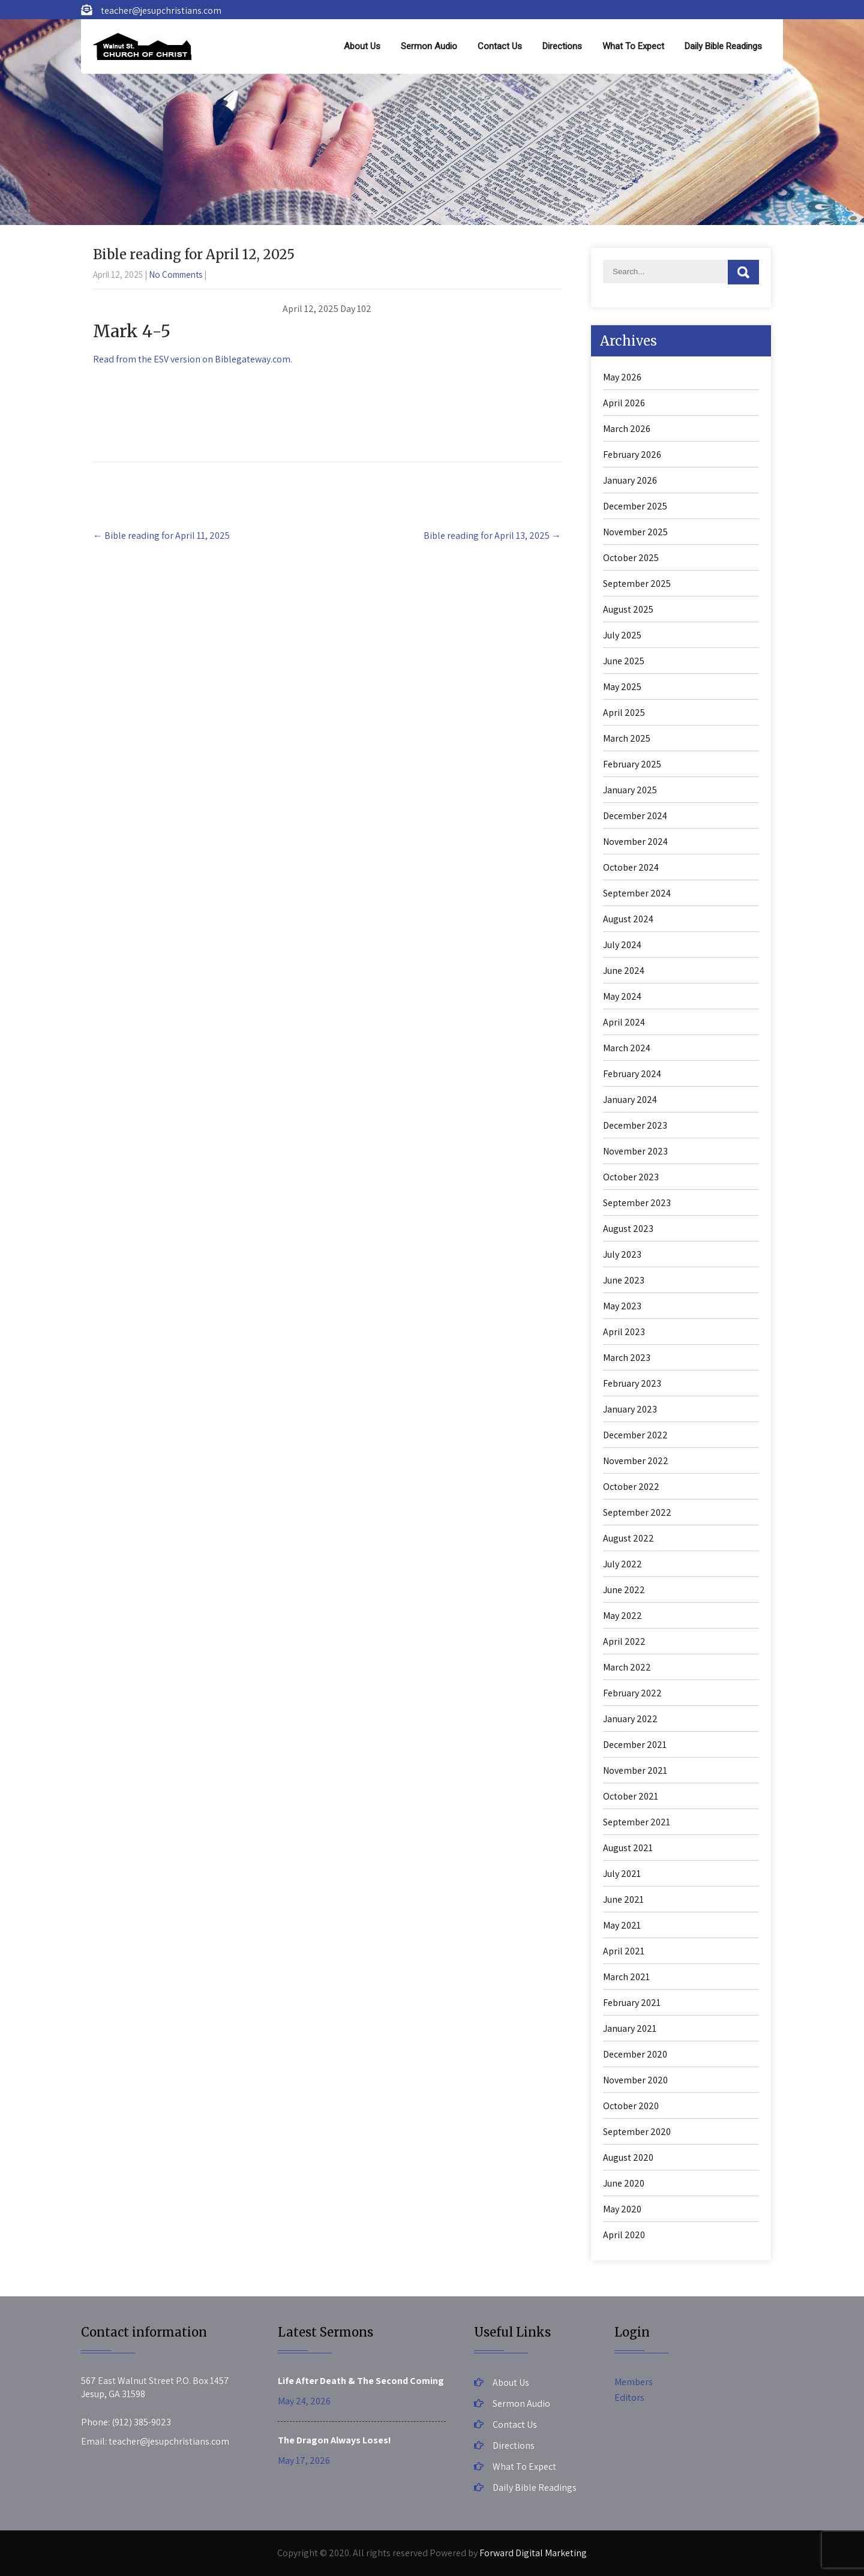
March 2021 (626, 1977)
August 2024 (628, 919)
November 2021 (635, 1770)
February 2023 (632, 1383)
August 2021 (628, 1848)
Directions (562, 46)
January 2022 (630, 1719)
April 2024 (624, 1022)
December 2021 (635, 1744)
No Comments (175, 274)
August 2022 (628, 1538)
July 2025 (622, 635)
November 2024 (635, 841)
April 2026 (624, 403)
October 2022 (631, 1486)
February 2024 (632, 1073)
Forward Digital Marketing (533, 2553)
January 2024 (630, 1099)
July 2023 (622, 1254)
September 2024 (637, 893)
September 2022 (637, 1512)
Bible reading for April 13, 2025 (492, 535)
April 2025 (624, 712)
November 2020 (635, 2080)
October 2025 (631, 557)
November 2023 (635, 1151)
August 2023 (628, 1228)
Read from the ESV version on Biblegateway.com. (192, 359)
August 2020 (628, 2157)
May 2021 (622, 1925)
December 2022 (635, 1435)
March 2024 (626, 1048)
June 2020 (623, 2183)
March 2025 (626, 738)
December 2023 (635, 1125)
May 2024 (622, 996)
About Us (362, 46)
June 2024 (623, 970)
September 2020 (637, 2131)
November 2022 (635, 1461)
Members (633, 2382)
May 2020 (622, 2209)
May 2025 (622, 686)
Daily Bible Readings (723, 46)
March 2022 (627, 1667)
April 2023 (624, 1332)
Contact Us (500, 46)
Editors (629, 2397)
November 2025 (635, 532)
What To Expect (633, 46)
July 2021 (622, 1873)
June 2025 (623, 661)
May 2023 (622, 1306)
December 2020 (635, 2054)
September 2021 (636, 1822)
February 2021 (632, 2002)
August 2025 (628, 609)
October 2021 (630, 1796)
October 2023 (631, 1177)
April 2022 (624, 1641)
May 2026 (622, 377)
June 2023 (623, 1280)
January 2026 (630, 480)
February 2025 (632, 764)
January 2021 (629, 2028)
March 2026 (626, 428)
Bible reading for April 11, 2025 (161, 535)
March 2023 (626, 1357)
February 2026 (632, 454)
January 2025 (630, 790)
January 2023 (630, 1409)
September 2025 (637, 583)
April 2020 (624, 2235)
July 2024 (622, 944)
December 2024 (635, 815)
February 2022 (632, 1693)
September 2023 (637, 1202)
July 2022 (622, 1564)
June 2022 (624, 1590)
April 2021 (623, 1951)
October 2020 (631, 2106)
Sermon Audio (429, 46)
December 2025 (635, 506)
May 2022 (622, 1615)
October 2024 (631, 867)
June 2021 (623, 1899)
